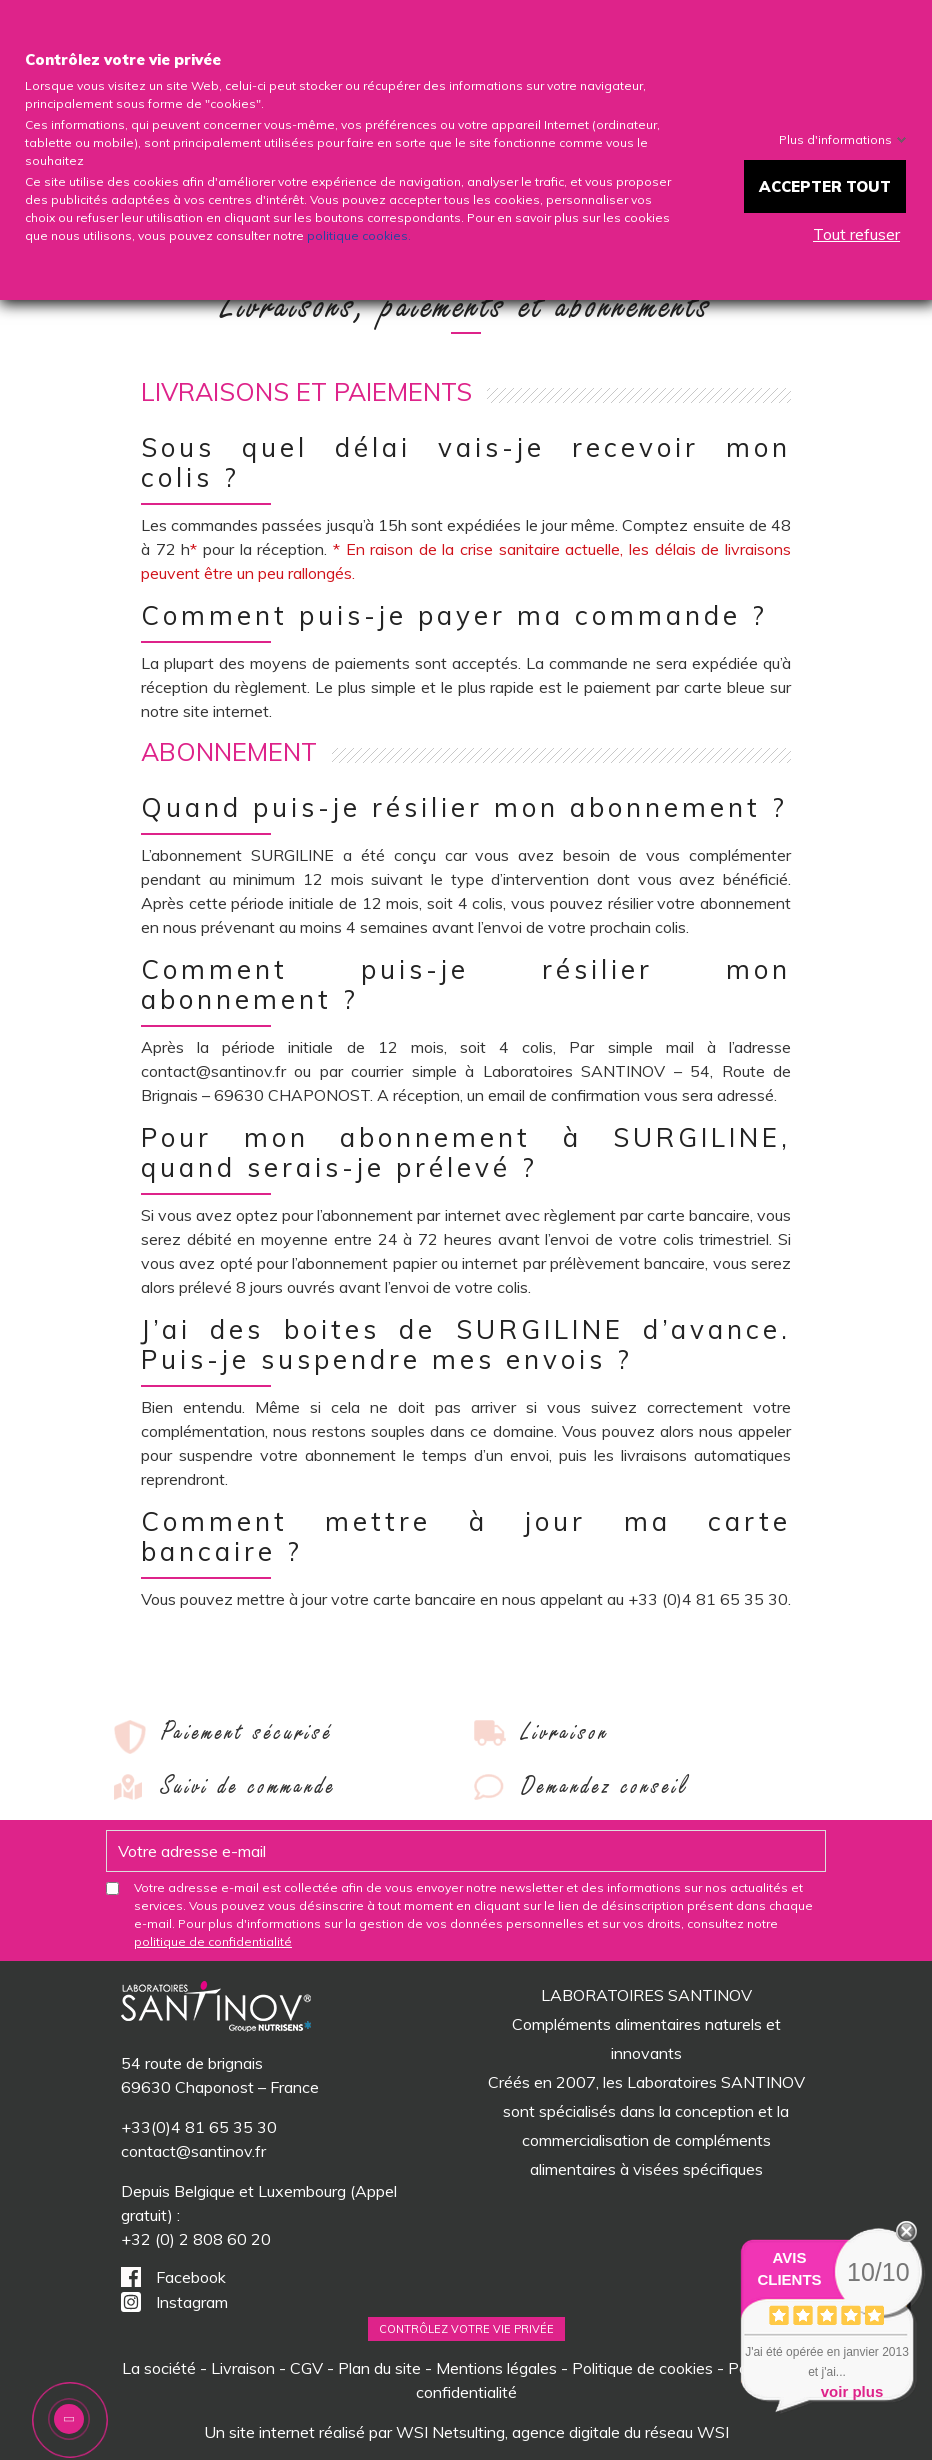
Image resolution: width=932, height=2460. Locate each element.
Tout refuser (856, 234)
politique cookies (357, 235)
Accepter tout (825, 186)
